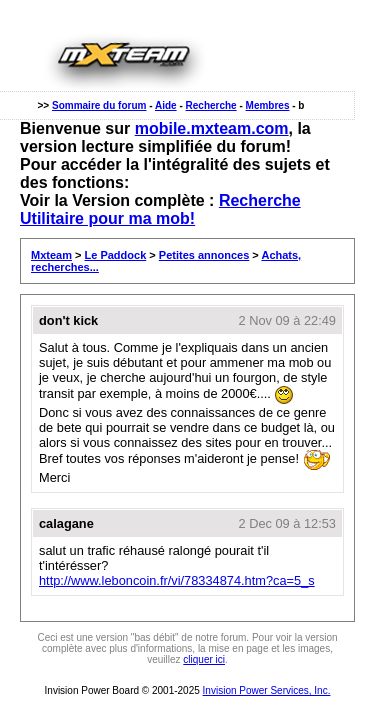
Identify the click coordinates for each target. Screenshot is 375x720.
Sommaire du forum (99, 105)
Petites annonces (204, 255)
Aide (166, 105)
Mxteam (51, 255)
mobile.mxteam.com (212, 128)
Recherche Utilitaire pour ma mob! (160, 209)
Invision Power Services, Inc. (267, 690)
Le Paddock (116, 255)
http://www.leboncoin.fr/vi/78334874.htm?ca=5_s (177, 580)
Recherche (211, 105)
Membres (268, 105)
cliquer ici (204, 659)
